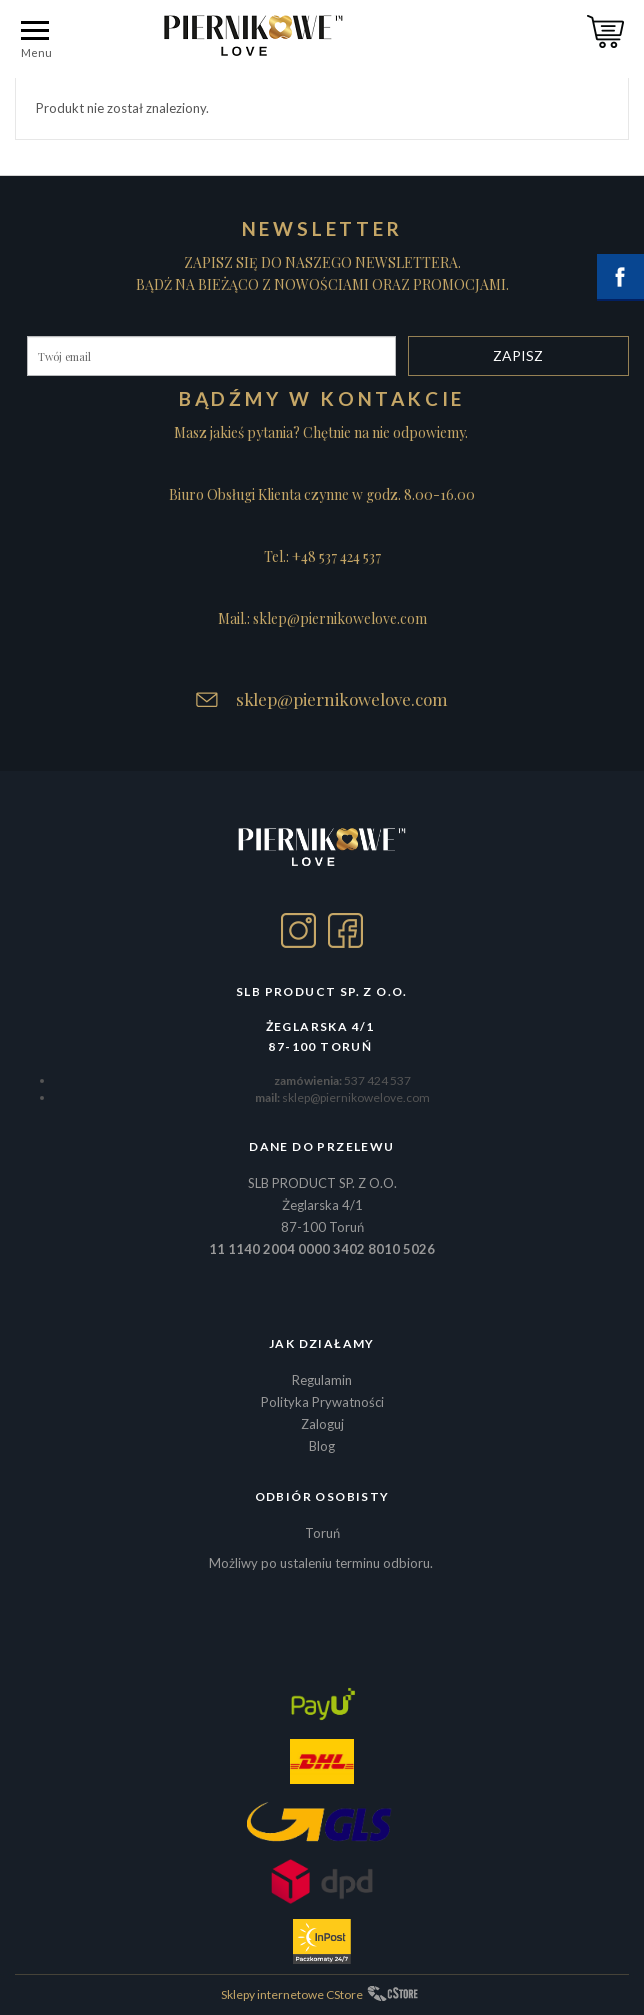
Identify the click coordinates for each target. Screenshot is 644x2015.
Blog (322, 1446)
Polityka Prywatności (322, 1402)
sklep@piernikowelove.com (342, 699)
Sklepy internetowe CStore (292, 1994)
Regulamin (322, 1380)
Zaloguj (322, 1424)
